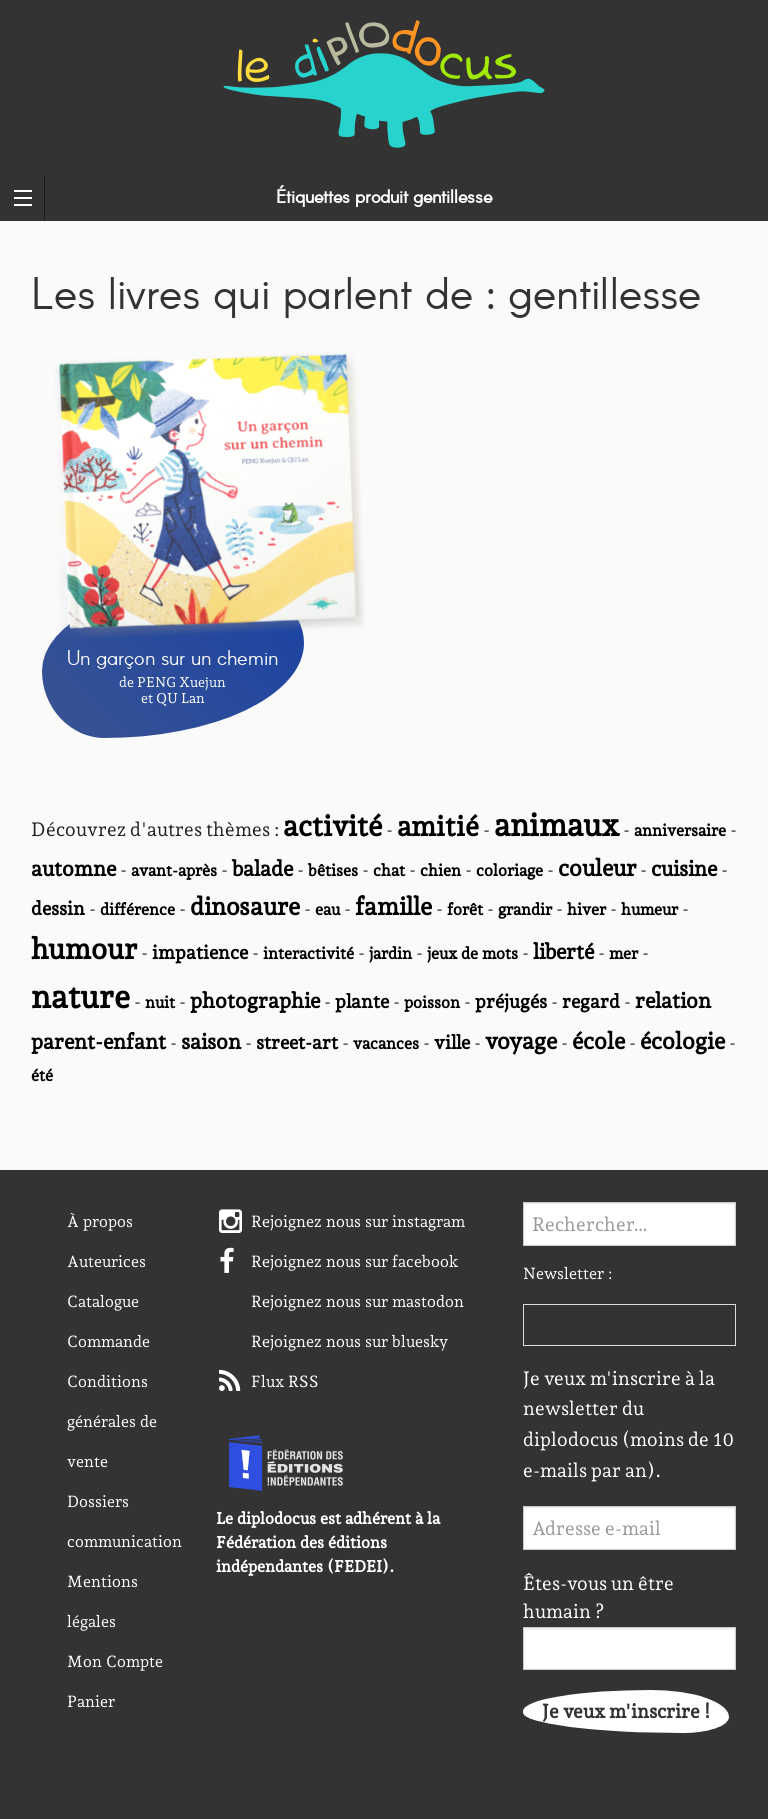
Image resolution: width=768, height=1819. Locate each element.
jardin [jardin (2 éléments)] (390, 953)
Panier (91, 1701)
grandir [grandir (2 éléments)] (525, 909)
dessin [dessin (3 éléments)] (58, 908)
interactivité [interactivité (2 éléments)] (308, 953)
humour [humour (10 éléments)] (84, 949)
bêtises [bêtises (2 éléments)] (333, 870)
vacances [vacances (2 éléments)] (386, 1043)
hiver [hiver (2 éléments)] (586, 909)
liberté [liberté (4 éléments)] (563, 951)
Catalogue (103, 1301)
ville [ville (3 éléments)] (452, 1042)
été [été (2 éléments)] (42, 1075)
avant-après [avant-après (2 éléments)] (174, 870)
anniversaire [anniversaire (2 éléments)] (680, 830)
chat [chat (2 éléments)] (389, 870)
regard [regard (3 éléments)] (591, 1001)
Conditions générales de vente (112, 1421)
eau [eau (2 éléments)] (327, 909)
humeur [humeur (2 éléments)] (649, 909)
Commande (108, 1341)
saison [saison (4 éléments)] (211, 1041)
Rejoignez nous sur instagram (358, 1221)
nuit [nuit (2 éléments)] (160, 1002)
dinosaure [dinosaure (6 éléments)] (245, 906)
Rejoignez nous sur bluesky (349, 1341)
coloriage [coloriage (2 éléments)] (509, 870)
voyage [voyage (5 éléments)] (521, 1040)
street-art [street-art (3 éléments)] (297, 1042)
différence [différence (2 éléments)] (137, 909)
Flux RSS (285, 1381)
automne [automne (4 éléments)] (73, 868)
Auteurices (106, 1261)
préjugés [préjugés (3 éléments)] (511, 1001)
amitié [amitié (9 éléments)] (438, 826)
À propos (100, 1221)
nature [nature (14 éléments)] (80, 997)
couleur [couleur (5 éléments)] (597, 867)
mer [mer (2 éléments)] (623, 953)
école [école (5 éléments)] (598, 1040)
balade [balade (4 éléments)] (262, 868)
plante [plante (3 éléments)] (362, 1001)
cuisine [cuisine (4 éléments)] (684, 868)
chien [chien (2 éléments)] (440, 870)
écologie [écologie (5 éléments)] (682, 1040)
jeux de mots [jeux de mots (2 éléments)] (472, 953)
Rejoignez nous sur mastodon (357, 1301)
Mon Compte (115, 1661)
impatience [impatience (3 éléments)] (200, 952)
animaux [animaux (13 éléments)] (556, 825)
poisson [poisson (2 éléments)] (432, 1002)
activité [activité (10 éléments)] (332, 826)
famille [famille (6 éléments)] (393, 906)
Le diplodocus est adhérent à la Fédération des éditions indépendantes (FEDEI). (328, 1542)
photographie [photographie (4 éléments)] (255, 1000)
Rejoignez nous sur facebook (355, 1261)
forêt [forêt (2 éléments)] (465, 909)
